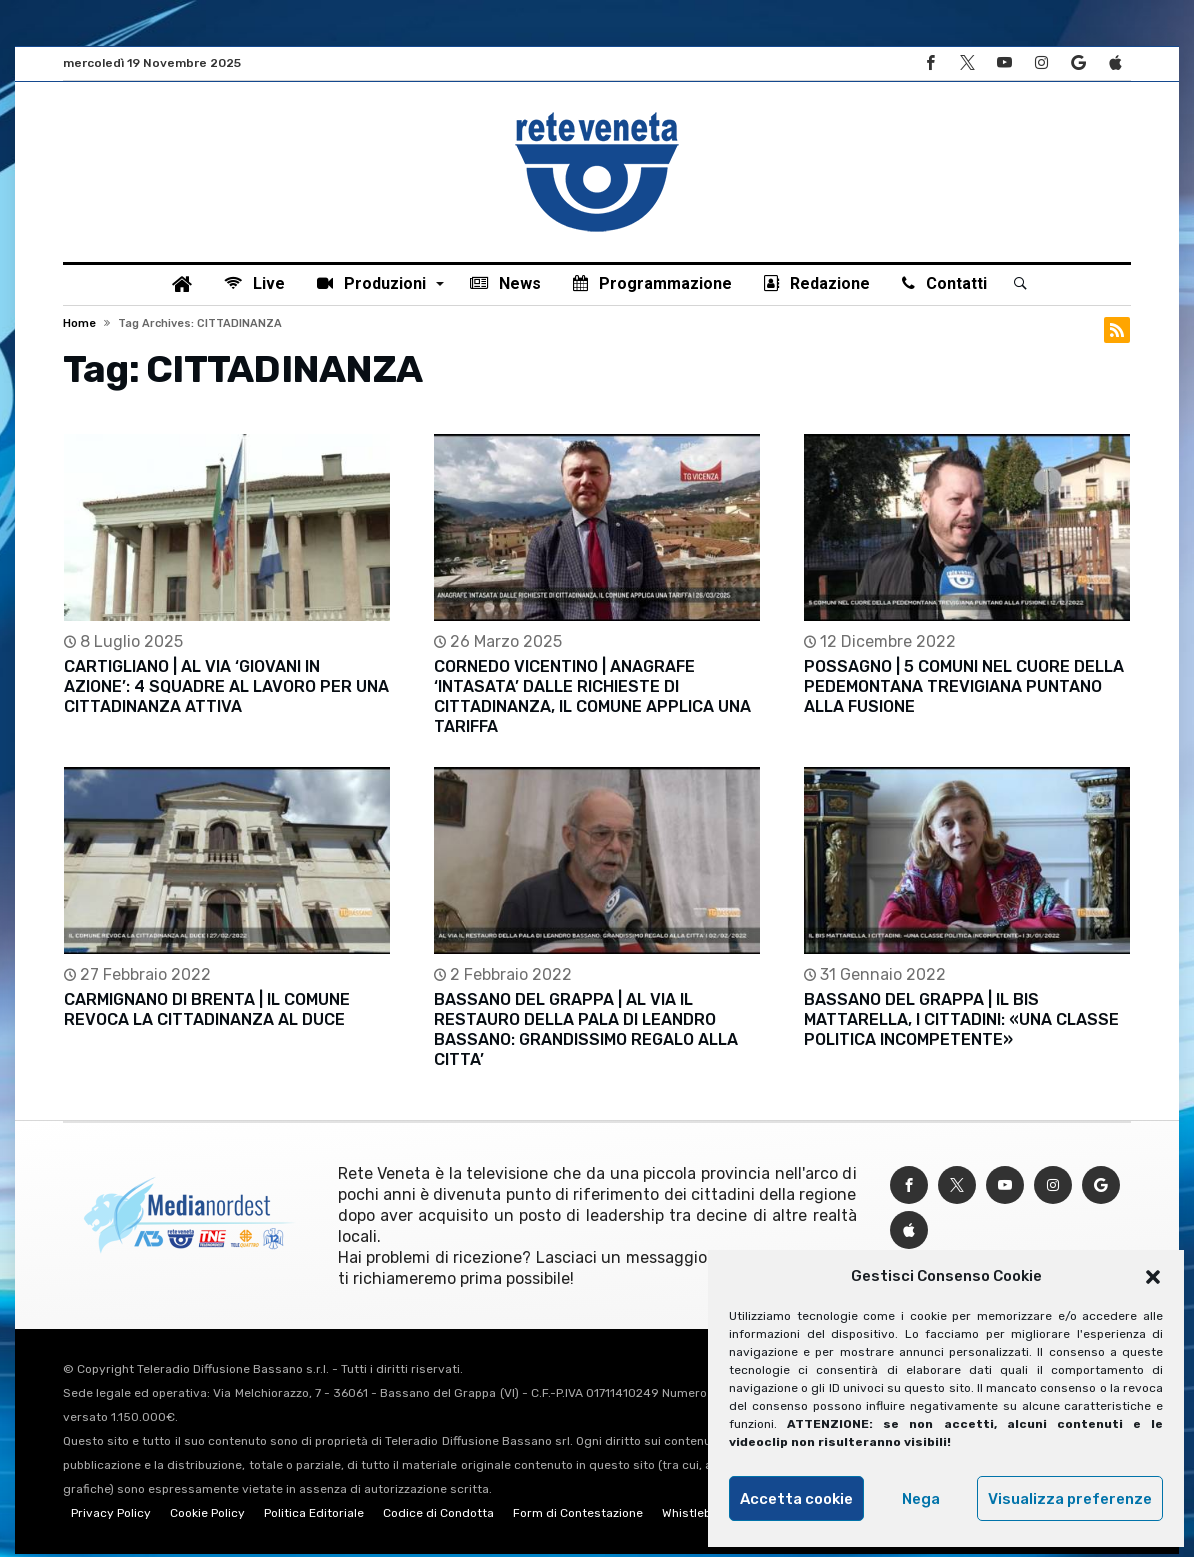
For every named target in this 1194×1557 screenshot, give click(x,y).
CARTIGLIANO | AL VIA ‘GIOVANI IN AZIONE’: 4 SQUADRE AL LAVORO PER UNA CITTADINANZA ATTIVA (226, 689)
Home (79, 325)
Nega (921, 1499)
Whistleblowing (705, 1516)
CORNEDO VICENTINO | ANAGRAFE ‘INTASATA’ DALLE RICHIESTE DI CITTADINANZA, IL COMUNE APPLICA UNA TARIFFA (592, 699)
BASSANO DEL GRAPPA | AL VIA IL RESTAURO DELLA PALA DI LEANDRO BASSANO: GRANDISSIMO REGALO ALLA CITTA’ (586, 1032)
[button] (1153, 1277)
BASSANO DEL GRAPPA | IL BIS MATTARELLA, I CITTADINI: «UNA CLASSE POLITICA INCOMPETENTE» (961, 1022)
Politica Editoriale (314, 1516)
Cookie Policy (207, 1516)
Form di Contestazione (578, 1516)
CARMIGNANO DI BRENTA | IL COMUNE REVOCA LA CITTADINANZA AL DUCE (207, 1012)
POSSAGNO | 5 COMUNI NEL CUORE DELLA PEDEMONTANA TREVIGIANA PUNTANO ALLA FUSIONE (964, 689)
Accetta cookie (796, 1499)
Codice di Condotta (438, 1516)
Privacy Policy (111, 1516)
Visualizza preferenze (1070, 1499)
